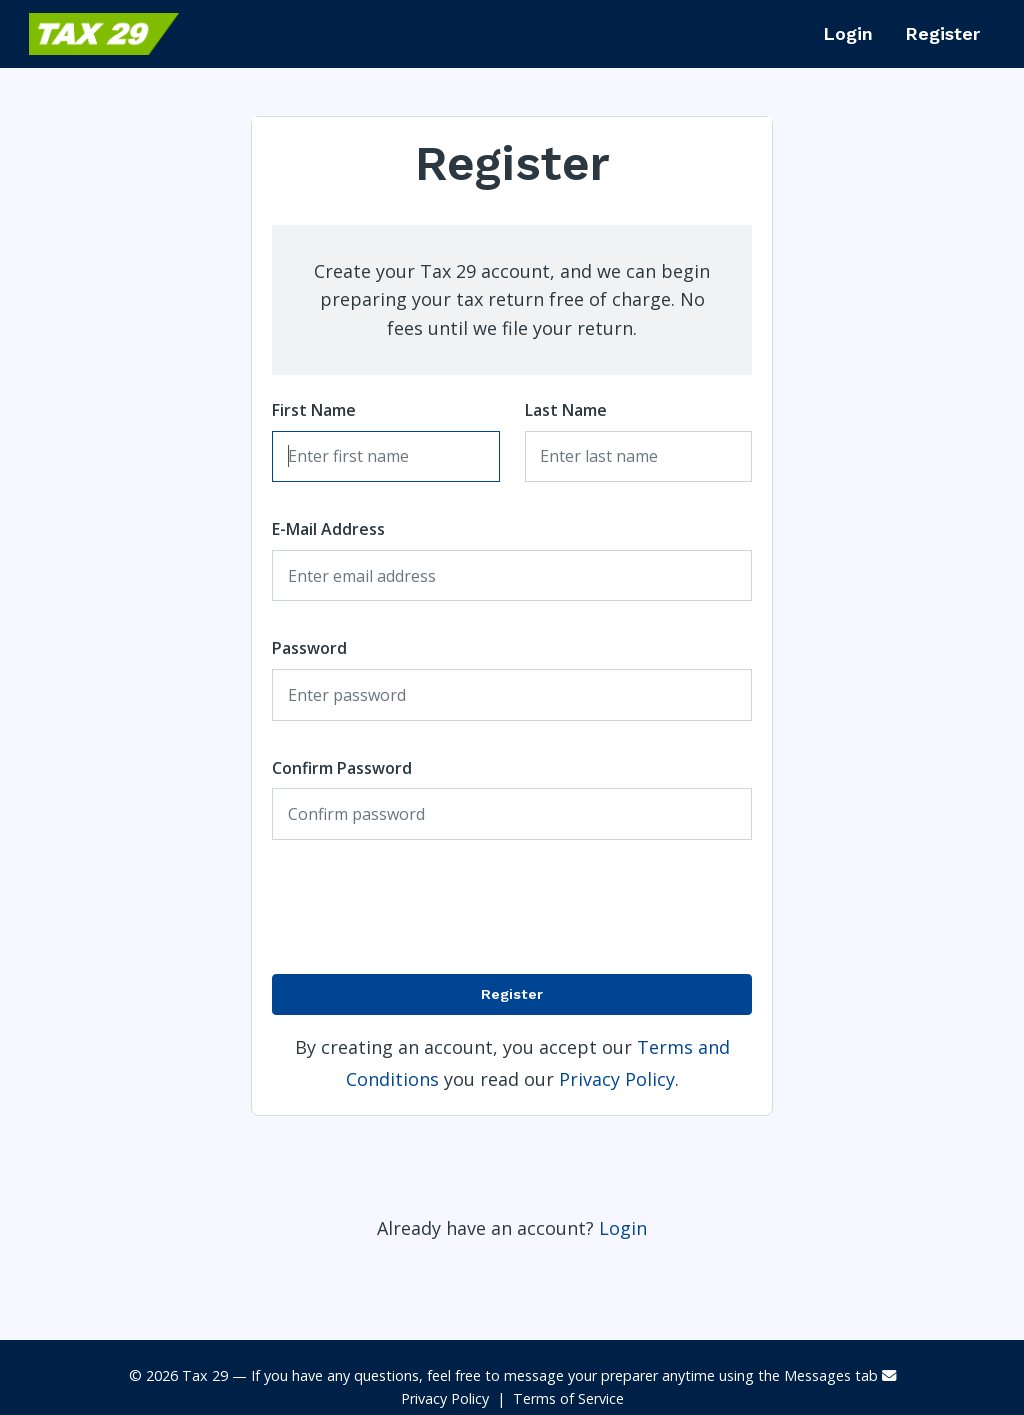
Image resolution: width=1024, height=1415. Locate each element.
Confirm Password (342, 768)
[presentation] (592, 907)
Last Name (566, 410)
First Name (314, 410)
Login (848, 33)
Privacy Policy (617, 1079)
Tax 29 (205, 1375)
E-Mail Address (328, 529)
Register (942, 33)
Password (309, 648)
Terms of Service (568, 1398)
